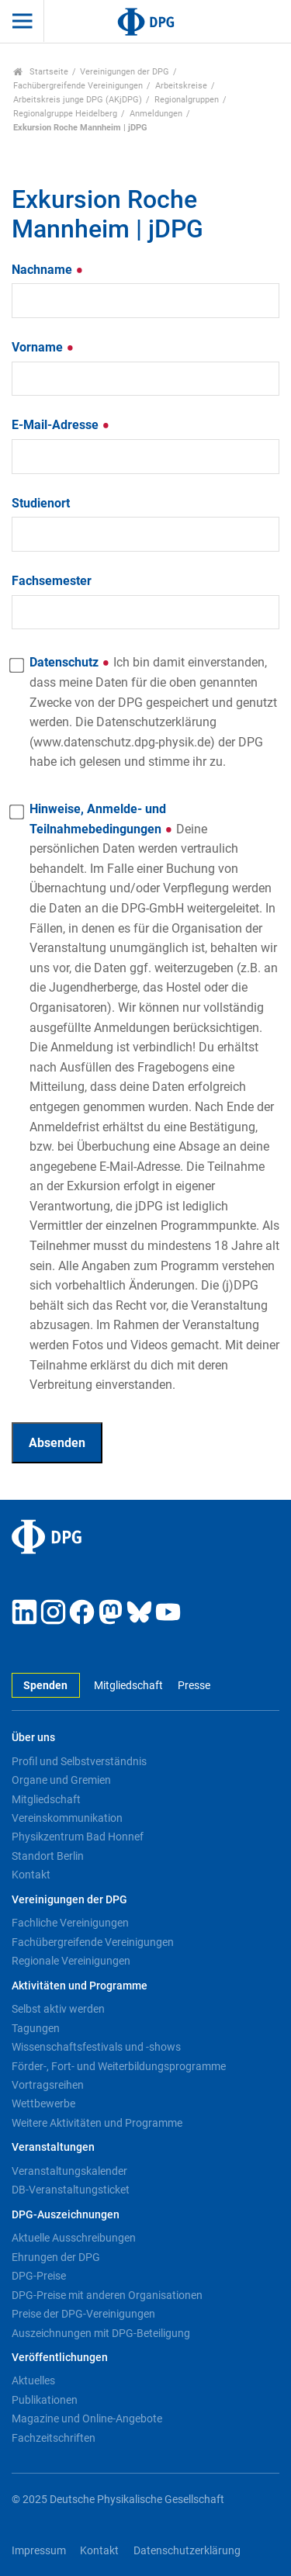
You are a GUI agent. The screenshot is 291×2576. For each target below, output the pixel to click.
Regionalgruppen (186, 100)
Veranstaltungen (53, 2147)
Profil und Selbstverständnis (79, 1761)
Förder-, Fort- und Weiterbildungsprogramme (119, 2066)
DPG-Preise (39, 2276)
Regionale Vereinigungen (71, 1961)
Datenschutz (153, 712)
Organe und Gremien (61, 1780)
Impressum (39, 2550)
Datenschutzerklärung (187, 2550)
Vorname (43, 347)
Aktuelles (33, 2380)
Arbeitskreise (181, 86)
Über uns (33, 1737)
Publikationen (45, 2400)
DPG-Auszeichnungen (66, 2214)
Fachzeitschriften (53, 2438)
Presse (194, 1685)
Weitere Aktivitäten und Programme (97, 2123)
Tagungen (36, 2028)
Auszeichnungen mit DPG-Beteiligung (101, 2333)
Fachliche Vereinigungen (70, 1922)
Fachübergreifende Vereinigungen (78, 86)
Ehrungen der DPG (56, 2257)
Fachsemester (52, 580)
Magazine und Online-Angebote (87, 2418)
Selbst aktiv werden (58, 2009)
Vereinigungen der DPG (124, 72)
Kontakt (31, 1874)
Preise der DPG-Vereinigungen (83, 2314)
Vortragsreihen (48, 2085)
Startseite (40, 72)
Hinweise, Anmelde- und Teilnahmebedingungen (154, 1097)
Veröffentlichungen (60, 2357)
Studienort (41, 503)
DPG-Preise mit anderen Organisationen (107, 2295)
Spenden (45, 1685)
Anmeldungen (156, 114)
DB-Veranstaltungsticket (71, 2189)
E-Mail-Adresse (61, 424)
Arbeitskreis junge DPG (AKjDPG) (77, 100)
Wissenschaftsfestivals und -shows (96, 2047)
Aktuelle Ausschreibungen (74, 2237)
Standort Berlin (48, 1856)
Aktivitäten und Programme (79, 1986)
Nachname (48, 269)
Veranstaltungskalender (69, 2171)
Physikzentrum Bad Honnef (78, 1836)
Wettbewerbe (43, 2103)
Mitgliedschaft (128, 1685)
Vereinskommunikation (67, 1818)
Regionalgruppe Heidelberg (65, 114)
